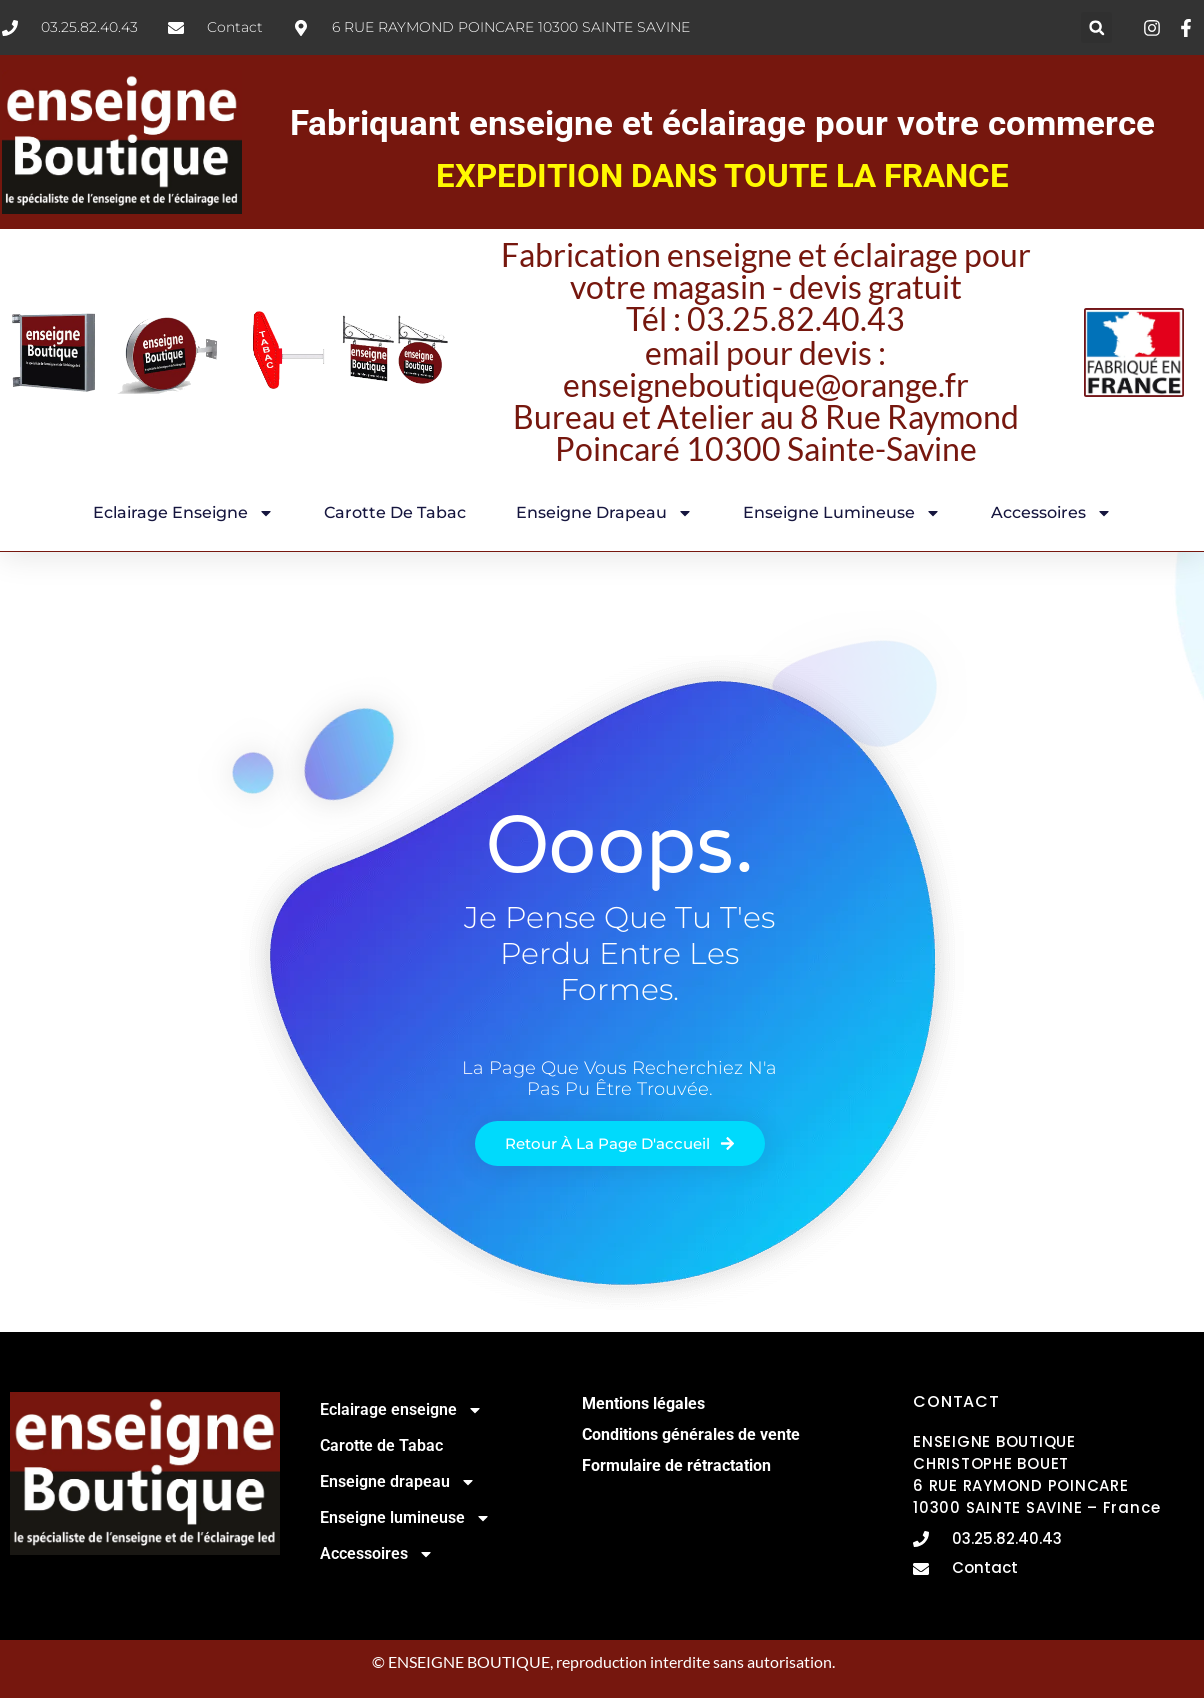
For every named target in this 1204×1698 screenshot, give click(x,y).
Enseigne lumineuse (842, 513)
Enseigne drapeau (604, 513)
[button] (1096, 27)
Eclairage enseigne (183, 513)
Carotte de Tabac (395, 512)
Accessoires (1051, 513)
